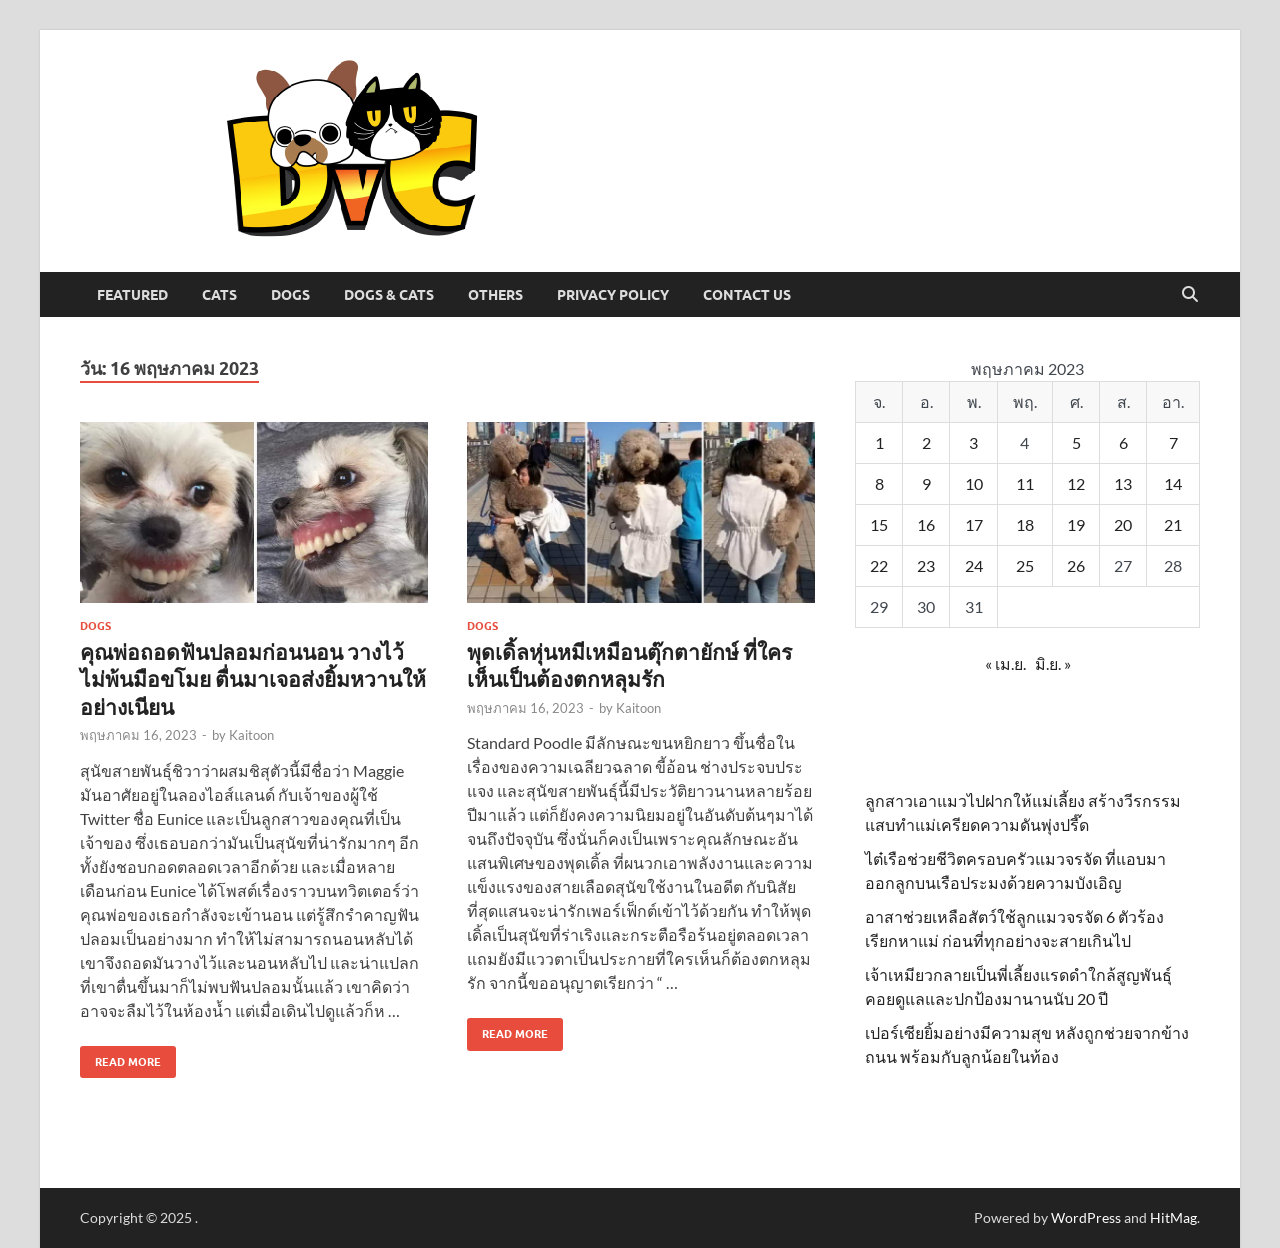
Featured (132, 295)
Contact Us (747, 295)
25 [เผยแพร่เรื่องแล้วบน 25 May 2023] (1025, 565)
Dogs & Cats (389, 295)
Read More (120, 1057)
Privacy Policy (613, 295)
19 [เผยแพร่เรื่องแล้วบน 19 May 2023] (1076, 524)
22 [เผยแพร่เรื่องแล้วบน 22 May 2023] (879, 565)
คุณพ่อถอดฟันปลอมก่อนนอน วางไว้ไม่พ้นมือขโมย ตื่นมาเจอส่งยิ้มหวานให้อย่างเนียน (253, 679)
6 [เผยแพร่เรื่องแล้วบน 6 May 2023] (1123, 442)
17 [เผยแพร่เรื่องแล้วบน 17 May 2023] (974, 524)
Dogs (290, 295)
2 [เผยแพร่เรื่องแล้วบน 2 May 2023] (926, 442)
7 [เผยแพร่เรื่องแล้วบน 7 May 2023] (1173, 442)
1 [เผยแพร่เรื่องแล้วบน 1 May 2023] (879, 442)
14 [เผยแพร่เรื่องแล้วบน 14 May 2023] (1173, 483)
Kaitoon (251, 735)
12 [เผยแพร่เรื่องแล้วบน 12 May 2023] (1076, 483)
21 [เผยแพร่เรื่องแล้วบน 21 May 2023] (1173, 524)
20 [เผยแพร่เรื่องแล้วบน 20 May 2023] (1123, 524)
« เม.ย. (1005, 663)
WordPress (1086, 1217)
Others (495, 295)
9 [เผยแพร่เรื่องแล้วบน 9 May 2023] (926, 483)
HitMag (1173, 1217)
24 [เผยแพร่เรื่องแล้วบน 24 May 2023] (974, 565)
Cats (219, 295)
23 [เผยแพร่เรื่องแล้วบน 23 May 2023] (926, 565)
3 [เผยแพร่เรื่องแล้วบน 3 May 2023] (973, 442)
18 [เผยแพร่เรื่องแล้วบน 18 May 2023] (1025, 524)
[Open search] (1190, 295)
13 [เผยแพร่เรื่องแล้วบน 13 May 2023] (1123, 483)
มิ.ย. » (1053, 663)
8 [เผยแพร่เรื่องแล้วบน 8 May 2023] (879, 483)
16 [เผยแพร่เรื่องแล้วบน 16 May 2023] (926, 524)
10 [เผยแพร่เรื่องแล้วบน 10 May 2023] (974, 483)
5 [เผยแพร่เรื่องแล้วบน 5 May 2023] (1076, 442)
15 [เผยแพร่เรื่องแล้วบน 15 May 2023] (879, 524)
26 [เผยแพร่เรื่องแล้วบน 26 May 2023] (1076, 565)
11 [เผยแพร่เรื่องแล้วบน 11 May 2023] (1025, 483)
